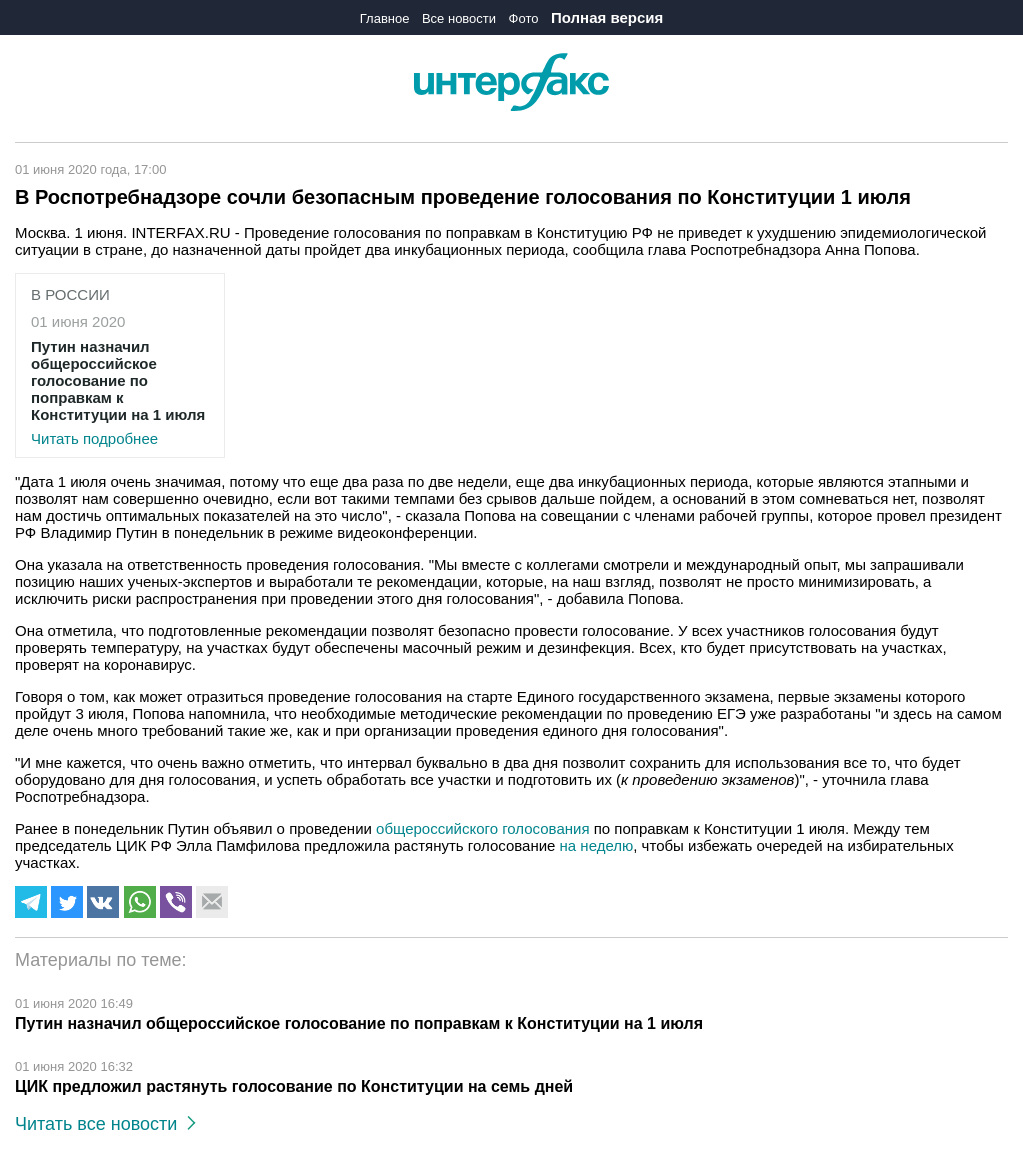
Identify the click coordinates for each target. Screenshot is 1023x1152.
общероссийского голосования (482, 828)
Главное (385, 18)
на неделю (597, 845)
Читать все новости (105, 1124)
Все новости (459, 18)
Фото (524, 18)
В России (70, 294)
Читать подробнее (120, 392)
